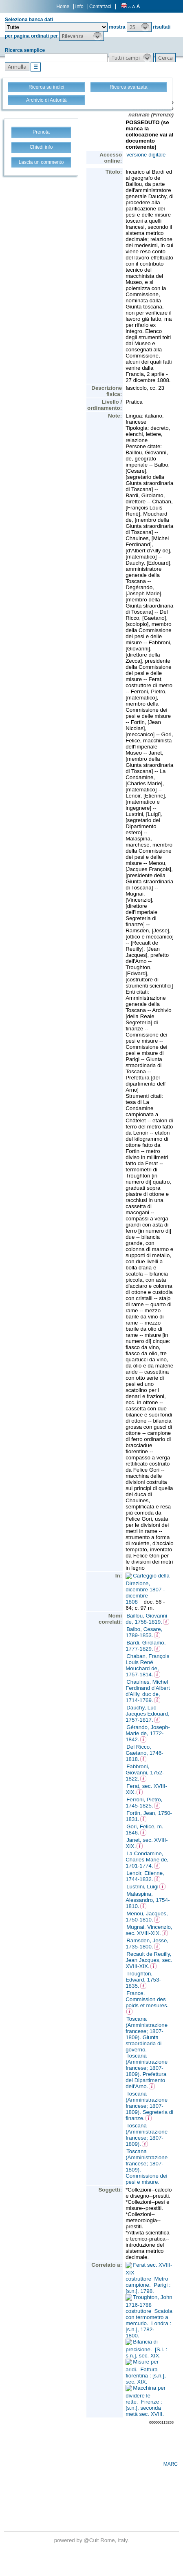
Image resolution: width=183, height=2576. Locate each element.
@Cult (92, 2540)
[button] (139, 27)
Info (79, 6)
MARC (170, 2464)
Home (62, 6)
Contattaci (100, 6)
